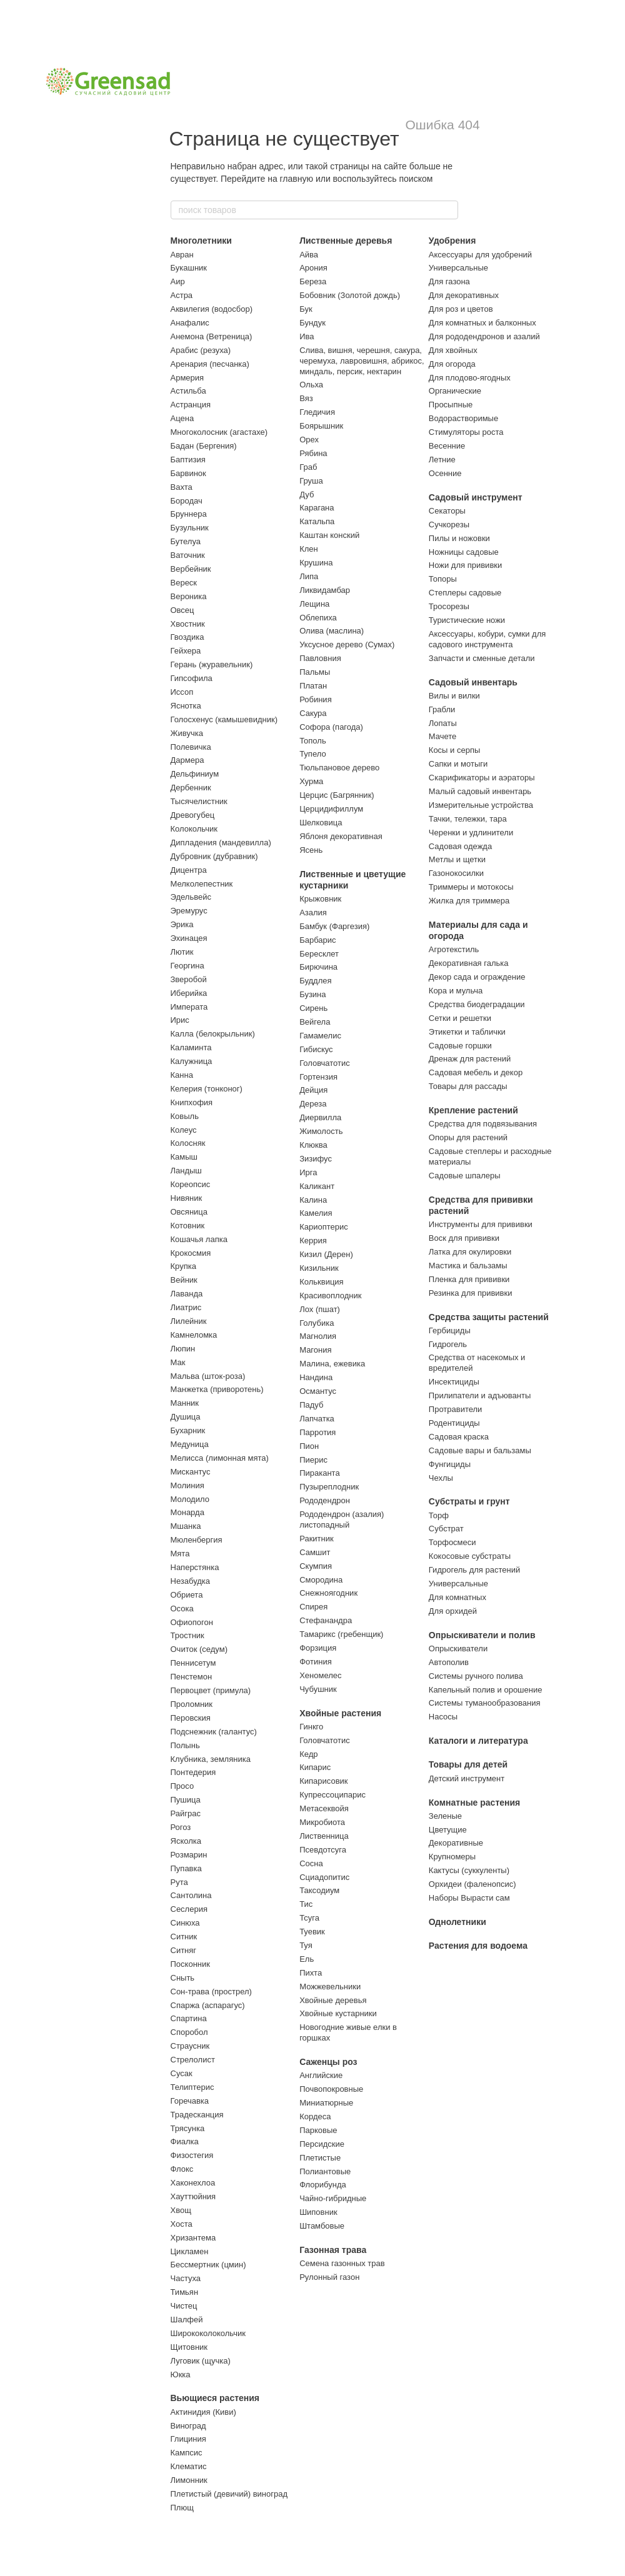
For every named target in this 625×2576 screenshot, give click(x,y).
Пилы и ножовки (459, 538)
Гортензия (318, 1077)
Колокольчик (194, 828)
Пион (309, 1446)
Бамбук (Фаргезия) (334, 926)
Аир (178, 281)
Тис (305, 1904)
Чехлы (441, 1478)
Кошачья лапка (199, 1239)
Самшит (314, 1552)
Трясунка (188, 2128)
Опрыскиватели (458, 1648)
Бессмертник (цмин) (208, 2264)
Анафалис (190, 322)
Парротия (317, 1432)
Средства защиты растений (489, 1317)
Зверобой (189, 979)
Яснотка (186, 705)
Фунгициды (450, 1464)
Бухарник (188, 1430)
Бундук (312, 322)
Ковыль (185, 1116)
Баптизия (188, 459)
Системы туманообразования (485, 1703)
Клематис (189, 2466)
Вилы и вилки (454, 695)
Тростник (187, 1635)
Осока (182, 1608)
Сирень (313, 1008)
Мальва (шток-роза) (208, 1376)
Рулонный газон (329, 2277)
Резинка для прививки (470, 1293)
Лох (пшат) (319, 1309)
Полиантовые (325, 2171)
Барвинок (188, 473)
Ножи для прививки (465, 565)
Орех (309, 439)
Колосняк (188, 1143)
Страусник (190, 2046)
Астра (182, 295)
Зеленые (445, 1816)
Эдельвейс (191, 897)
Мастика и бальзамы (468, 1265)
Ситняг (184, 1950)
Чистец (184, 2305)
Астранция (191, 404)
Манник (185, 1403)
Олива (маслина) (331, 630)
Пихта (310, 1972)
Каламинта (191, 1047)
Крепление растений (473, 1110)
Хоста (181, 2224)
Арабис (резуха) (201, 350)
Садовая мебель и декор (475, 1072)
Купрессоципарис (332, 1794)
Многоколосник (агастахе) (219, 432)
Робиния (315, 699)
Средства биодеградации (477, 1004)
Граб (308, 467)
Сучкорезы (449, 524)
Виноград (188, 2425)
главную (296, 179)
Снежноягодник (328, 1593)
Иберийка (189, 993)
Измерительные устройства (481, 805)
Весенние (447, 445)
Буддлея (315, 980)
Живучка (187, 733)
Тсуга (309, 1917)
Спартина (189, 2018)
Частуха (186, 2278)
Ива (306, 336)
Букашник (189, 267)
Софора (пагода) (331, 727)
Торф (439, 1515)
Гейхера (186, 650)
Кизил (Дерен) (326, 1254)
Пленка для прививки (469, 1279)
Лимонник (189, 2480)
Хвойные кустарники (338, 2013)
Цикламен (190, 2251)
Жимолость (320, 1131)
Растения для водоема (478, 1946)
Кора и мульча (456, 990)
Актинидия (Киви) (203, 2412)
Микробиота (322, 1822)
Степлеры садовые (465, 592)
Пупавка (186, 1868)
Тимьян (185, 2292)
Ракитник (316, 1538)
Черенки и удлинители (471, 832)
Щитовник (189, 2347)
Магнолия (317, 1336)
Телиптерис (192, 2087)
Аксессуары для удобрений (480, 254)
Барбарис (317, 940)
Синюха (185, 1922)
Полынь (185, 1745)
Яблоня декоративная (340, 836)
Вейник (184, 1280)
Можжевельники (330, 1986)
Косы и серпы (454, 750)
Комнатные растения (474, 1803)
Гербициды (450, 1330)
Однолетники (457, 1922)
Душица (186, 1416)
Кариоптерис (323, 1226)
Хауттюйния (193, 2196)
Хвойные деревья (332, 2000)
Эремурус (189, 910)
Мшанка (186, 1526)
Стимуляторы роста (466, 432)
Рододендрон (324, 1500)
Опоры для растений (468, 1137)
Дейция (313, 1090)
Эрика (182, 924)
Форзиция (317, 1648)
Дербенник (191, 787)
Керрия (313, 1240)
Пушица (186, 1799)
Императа (189, 1007)
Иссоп (182, 692)
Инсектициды (454, 1381)
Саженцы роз (328, 2062)
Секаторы (447, 510)
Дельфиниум (195, 773)
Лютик (182, 952)
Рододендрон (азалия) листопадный (341, 1519)
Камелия (315, 1213)
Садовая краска (459, 1436)
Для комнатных (457, 1597)
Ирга (308, 1172)
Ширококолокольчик (208, 2333)
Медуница (190, 1444)
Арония (313, 267)
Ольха (311, 384)
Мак (178, 1362)
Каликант (316, 1186)
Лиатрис (186, 1307)
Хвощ (181, 2210)
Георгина (187, 965)
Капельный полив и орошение (485, 1689)
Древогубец (193, 815)
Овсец (182, 610)
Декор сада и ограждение (477, 977)
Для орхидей (453, 1611)
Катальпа (316, 521)
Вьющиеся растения (215, 2398)
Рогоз (181, 1827)
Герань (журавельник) (212, 664)
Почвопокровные (331, 2089)
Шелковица (320, 822)
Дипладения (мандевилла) (221, 842)
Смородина (320, 1579)
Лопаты (443, 723)
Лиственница (324, 1836)
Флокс (182, 2169)
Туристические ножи (467, 620)
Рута (179, 1882)
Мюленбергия (196, 1539)
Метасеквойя (324, 1808)
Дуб (306, 494)
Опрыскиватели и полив (482, 1635)
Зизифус (315, 1158)
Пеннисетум (193, 1663)
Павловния (320, 658)
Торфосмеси (452, 1542)
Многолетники (201, 241)
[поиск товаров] (448, 210)
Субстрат (446, 1528)
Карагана (316, 507)
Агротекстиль (454, 949)
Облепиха (318, 617)
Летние (442, 459)
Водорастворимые (463, 418)
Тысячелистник (199, 801)
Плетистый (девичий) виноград (229, 2494)
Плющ (182, 2507)
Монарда (187, 1512)
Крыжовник (320, 898)
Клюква (313, 1145)
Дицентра (189, 870)
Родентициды (454, 1423)
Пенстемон (191, 1676)
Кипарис (315, 1767)
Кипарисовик (323, 1781)
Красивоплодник (330, 1295)
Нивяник (186, 1198)
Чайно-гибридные (332, 2198)
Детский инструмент (466, 1778)
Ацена (182, 418)
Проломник (192, 1704)
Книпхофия (192, 1102)
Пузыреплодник (329, 1486)
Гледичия (317, 412)
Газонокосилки (456, 873)
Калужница (191, 1061)
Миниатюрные (326, 2102)
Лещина (314, 604)
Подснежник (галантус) (214, 1731)
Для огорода (452, 364)
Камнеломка (194, 1335)
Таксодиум (319, 1890)
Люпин (183, 1348)
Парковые (318, 2130)
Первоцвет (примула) (211, 1690)
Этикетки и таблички (467, 1032)
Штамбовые (321, 2225)
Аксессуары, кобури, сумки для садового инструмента (487, 639)
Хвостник (188, 624)
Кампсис (186, 2452)
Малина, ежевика (332, 1363)
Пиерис (313, 1460)
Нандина (315, 1377)
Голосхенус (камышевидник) (224, 719)
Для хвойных (453, 350)
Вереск (184, 582)
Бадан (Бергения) (204, 445)
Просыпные (450, 404)
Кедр (308, 1754)
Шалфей (187, 2319)
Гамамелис (320, 1035)
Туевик (312, 1931)
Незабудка (191, 1581)
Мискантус (191, 1471)
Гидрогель (448, 1344)
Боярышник (321, 425)
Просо (182, 1786)
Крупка (183, 1266)
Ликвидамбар (324, 590)
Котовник (188, 1225)
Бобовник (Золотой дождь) (349, 295)
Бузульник (190, 527)
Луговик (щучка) (201, 2360)
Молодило (190, 1499)
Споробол (189, 2032)
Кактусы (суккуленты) (469, 1870)
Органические (455, 390)
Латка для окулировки (470, 1251)
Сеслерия (189, 1909)
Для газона (449, 281)
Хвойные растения (340, 1713)
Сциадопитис (324, 1877)
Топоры (443, 579)
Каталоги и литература (478, 1741)
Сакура (312, 713)
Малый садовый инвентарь (480, 791)
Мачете (443, 736)
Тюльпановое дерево (339, 767)
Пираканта (319, 1473)
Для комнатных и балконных (482, 322)
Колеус (184, 1130)
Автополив (449, 1662)
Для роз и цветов (461, 309)
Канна (182, 1075)
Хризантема (193, 2237)
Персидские (321, 2144)
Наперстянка (195, 1567)
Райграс (186, 1813)
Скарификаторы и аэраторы (482, 777)
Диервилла (320, 1117)
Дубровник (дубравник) (214, 856)
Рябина (313, 453)
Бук (305, 309)
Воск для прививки (464, 1238)
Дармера (187, 760)
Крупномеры (452, 1856)
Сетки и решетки (460, 1018)
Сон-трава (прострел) (211, 1991)
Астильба (188, 390)
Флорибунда (322, 2184)
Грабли (442, 709)
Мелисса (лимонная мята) (220, 1458)
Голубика (316, 1323)
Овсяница (189, 1211)
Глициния (188, 2439)
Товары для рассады (468, 1086)
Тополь (312, 740)
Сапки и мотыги (458, 763)
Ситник (184, 1936)
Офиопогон (192, 1622)
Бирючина (318, 967)
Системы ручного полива (476, 1676)
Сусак (181, 2073)
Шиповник (318, 2212)
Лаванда (187, 1293)
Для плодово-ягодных (470, 377)
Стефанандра (325, 1620)
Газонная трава (332, 2250)
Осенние (445, 473)
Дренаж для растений (470, 1058)
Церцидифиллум (331, 808)
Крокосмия (191, 1253)
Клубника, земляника (211, 1759)
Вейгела (314, 1022)
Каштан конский (329, 535)
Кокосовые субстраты (470, 1556)
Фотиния (315, 1661)
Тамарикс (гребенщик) (341, 1634)
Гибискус (315, 1049)
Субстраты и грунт (469, 1501)
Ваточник (188, 555)
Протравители (455, 1409)
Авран (182, 254)
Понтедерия (193, 1772)
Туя (305, 1945)
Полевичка (191, 747)
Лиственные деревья (345, 241)
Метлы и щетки (457, 859)
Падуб (311, 1405)
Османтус (317, 1391)
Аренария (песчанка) (210, 364)
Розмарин (189, 1854)
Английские (320, 2075)
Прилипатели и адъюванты (480, 1395)
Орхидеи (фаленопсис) (472, 1884)
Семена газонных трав (342, 2263)
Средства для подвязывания (483, 1123)
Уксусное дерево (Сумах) (346, 644)
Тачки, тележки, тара (468, 818)
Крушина (315, 562)
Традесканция (197, 2114)
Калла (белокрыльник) (213, 1033)
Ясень (310, 850)
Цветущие (448, 1829)
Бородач (186, 500)
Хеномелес (320, 1675)
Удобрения (452, 241)
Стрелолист (193, 2059)
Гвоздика (187, 637)
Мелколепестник (202, 883)
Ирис (180, 1020)
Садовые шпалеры (465, 1175)
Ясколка (186, 1841)
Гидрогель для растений (474, 1569)
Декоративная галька (469, 963)
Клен (308, 549)
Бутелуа (186, 541)
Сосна (311, 1863)
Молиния (187, 1485)
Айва (308, 254)
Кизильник (319, 1268)
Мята (180, 1553)
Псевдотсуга (322, 1849)
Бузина (312, 994)
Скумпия (315, 1566)
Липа (308, 576)
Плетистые (320, 2157)
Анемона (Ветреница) (211, 336)
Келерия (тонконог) (206, 1088)
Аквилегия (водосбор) (212, 309)
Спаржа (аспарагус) (208, 2005)
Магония (315, 1350)
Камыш (184, 1156)
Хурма (311, 781)
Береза (312, 281)
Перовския (191, 1718)
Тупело (312, 753)
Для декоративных (464, 295)
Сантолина (191, 1895)
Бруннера (189, 514)
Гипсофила (191, 678)
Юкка (181, 2374)
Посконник (190, 1964)
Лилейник (189, 1321)
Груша (311, 480)
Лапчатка (316, 1418)
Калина (313, 1200)
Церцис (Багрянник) (336, 795)
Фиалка (185, 2141)
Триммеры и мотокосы (471, 887)
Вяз (306, 398)
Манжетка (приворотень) (217, 1389)
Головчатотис (324, 1063)
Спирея (313, 1606)
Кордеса (315, 2116)
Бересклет (319, 953)
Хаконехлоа (193, 2182)
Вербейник (191, 569)
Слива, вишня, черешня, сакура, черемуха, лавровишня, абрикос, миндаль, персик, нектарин (361, 361)
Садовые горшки (460, 1045)
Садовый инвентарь (473, 682)
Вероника (189, 596)
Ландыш (186, 1170)
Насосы (443, 1716)
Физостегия (192, 2155)
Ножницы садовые (464, 552)
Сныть (183, 1977)
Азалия (313, 912)
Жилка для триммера (469, 900)
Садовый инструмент (475, 497)
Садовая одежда (460, 846)
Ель (306, 1959)
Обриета (187, 1594)
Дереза (312, 1103)
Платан (313, 685)
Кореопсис (191, 1184)
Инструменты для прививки (480, 1224)
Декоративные (456, 1842)
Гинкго (311, 1726)
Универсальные (458, 267)
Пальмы (314, 672)
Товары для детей (468, 1764)
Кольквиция (321, 1281)
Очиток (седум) (199, 1649)
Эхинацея (189, 938)
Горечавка (190, 2101)
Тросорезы (449, 606)
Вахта (181, 487)
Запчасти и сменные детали (482, 658)
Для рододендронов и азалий (484, 336)
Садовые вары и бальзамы (480, 1450)
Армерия (187, 377)
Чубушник (318, 1689)
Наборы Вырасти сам (469, 1897)
